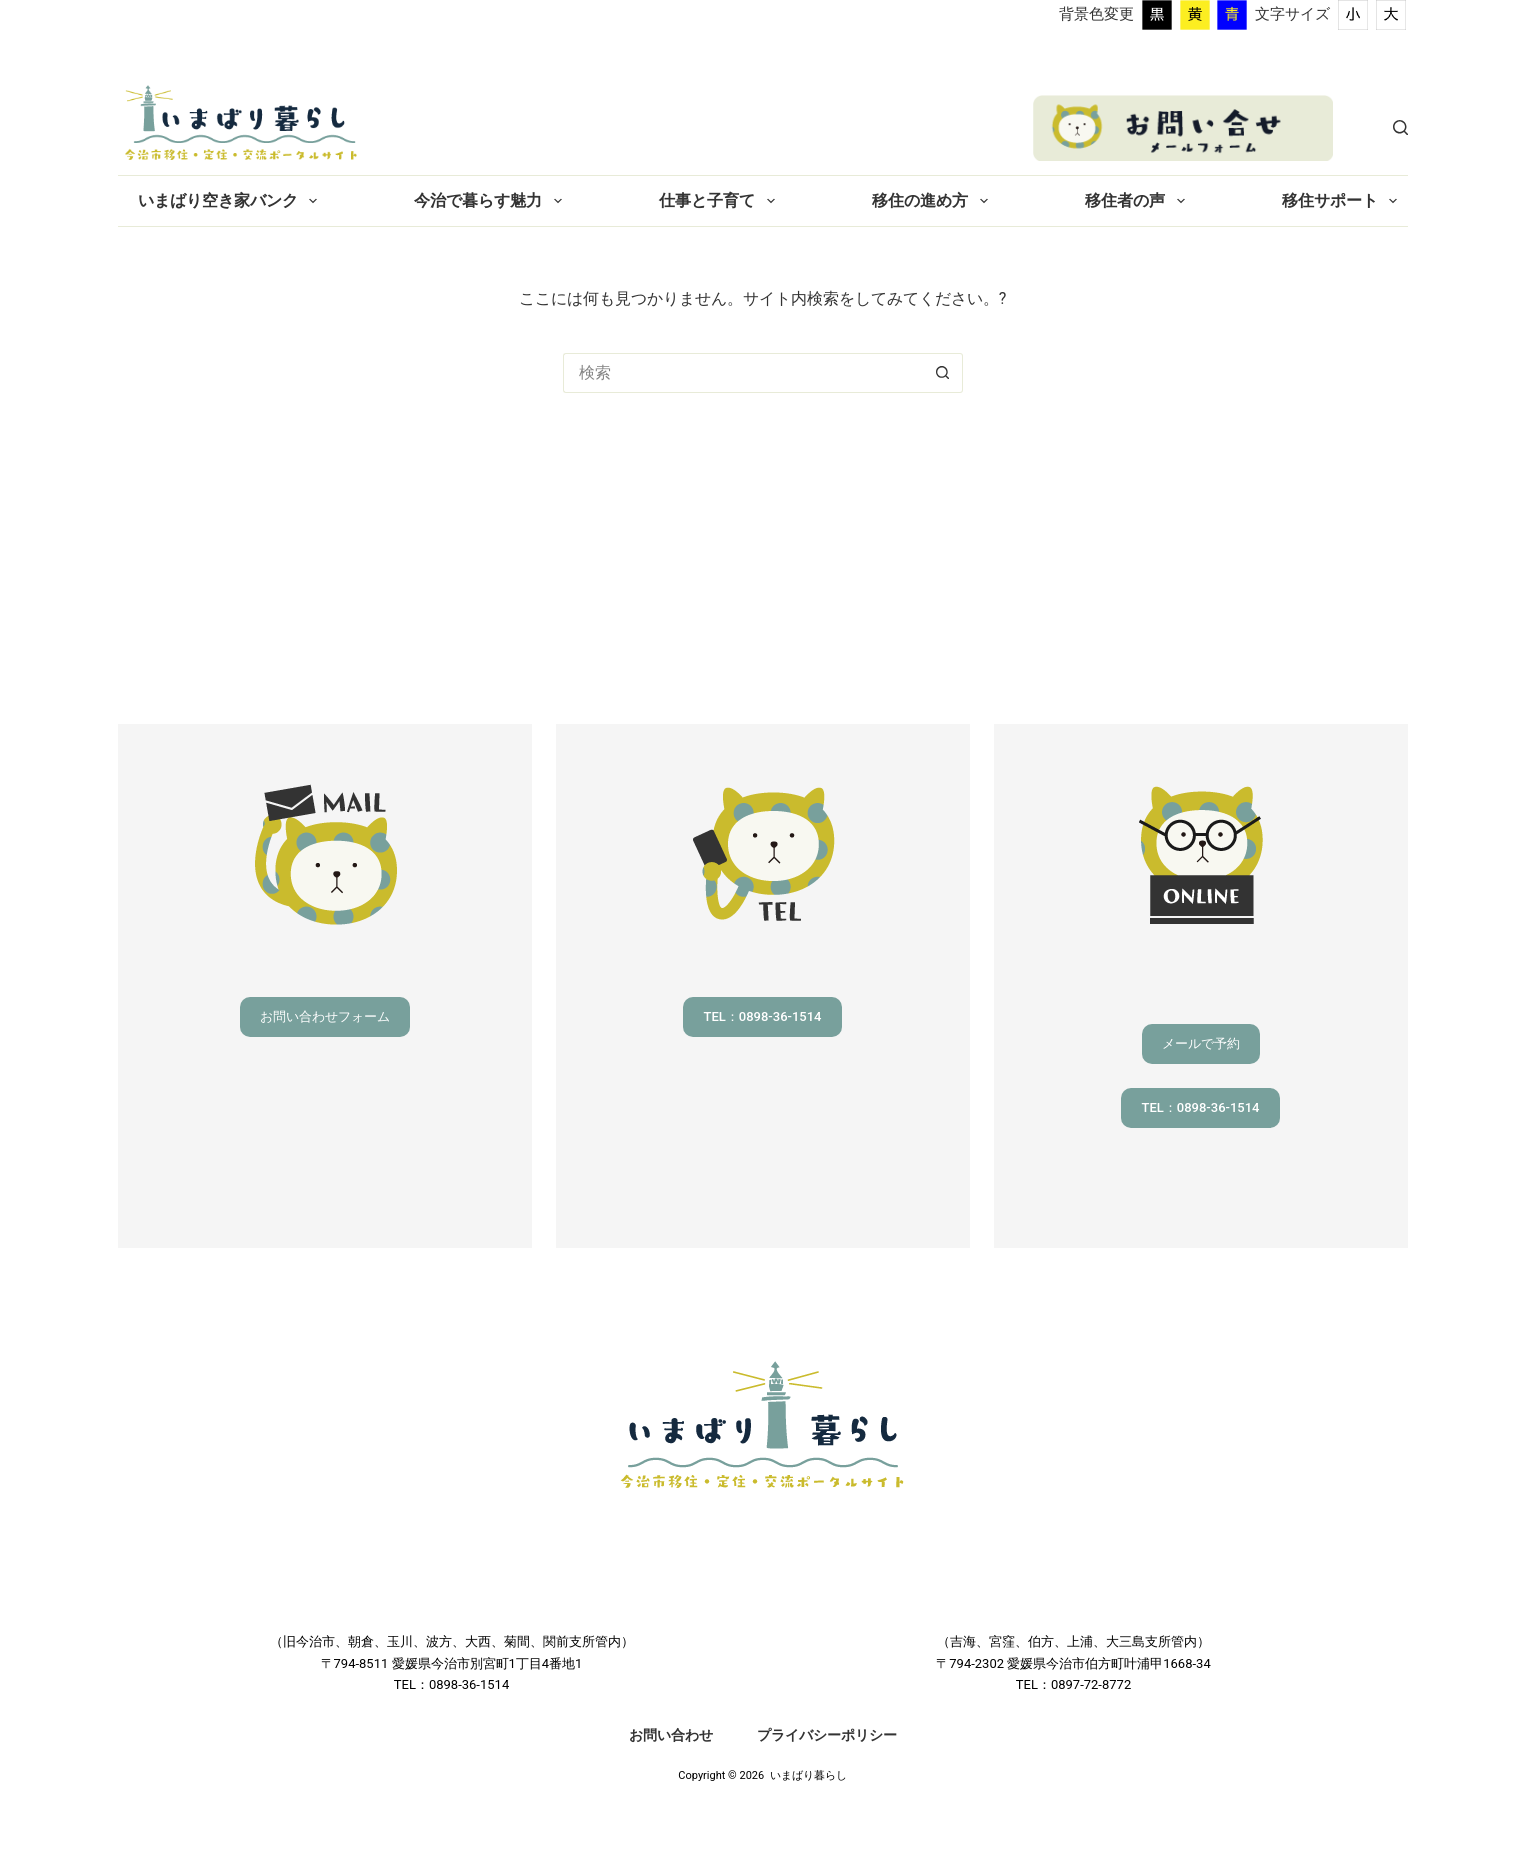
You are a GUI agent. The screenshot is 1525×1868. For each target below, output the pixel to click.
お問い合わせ (671, 1735)
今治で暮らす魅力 (491, 201)
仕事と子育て (720, 201)
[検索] (1400, 127)
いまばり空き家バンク (231, 201)
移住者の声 (1138, 201)
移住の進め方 (933, 201)
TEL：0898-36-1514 (762, 1016)
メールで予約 (1201, 1043)
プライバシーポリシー (827, 1735)
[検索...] (743, 373)
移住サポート (1343, 201)
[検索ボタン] (943, 373)
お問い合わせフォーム (325, 1016)
